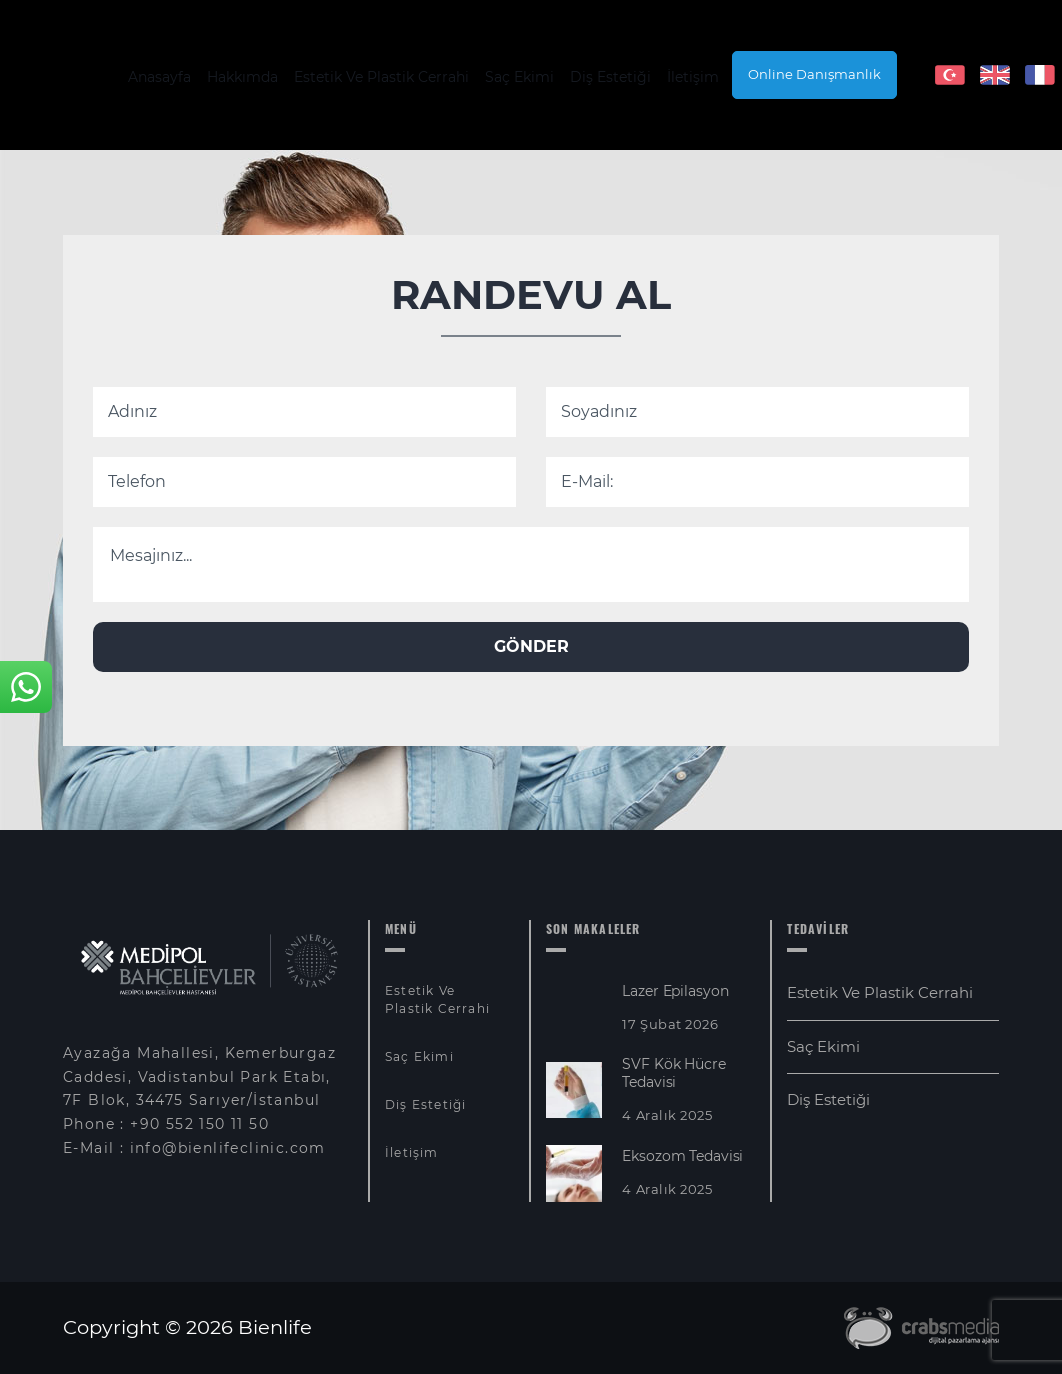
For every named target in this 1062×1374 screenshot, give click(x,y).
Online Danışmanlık (814, 74)
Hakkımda (242, 77)
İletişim (693, 77)
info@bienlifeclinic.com (228, 1148)
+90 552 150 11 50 (199, 1124)
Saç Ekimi (519, 77)
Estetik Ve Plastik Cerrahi (381, 77)
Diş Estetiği (610, 77)
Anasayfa (159, 77)
